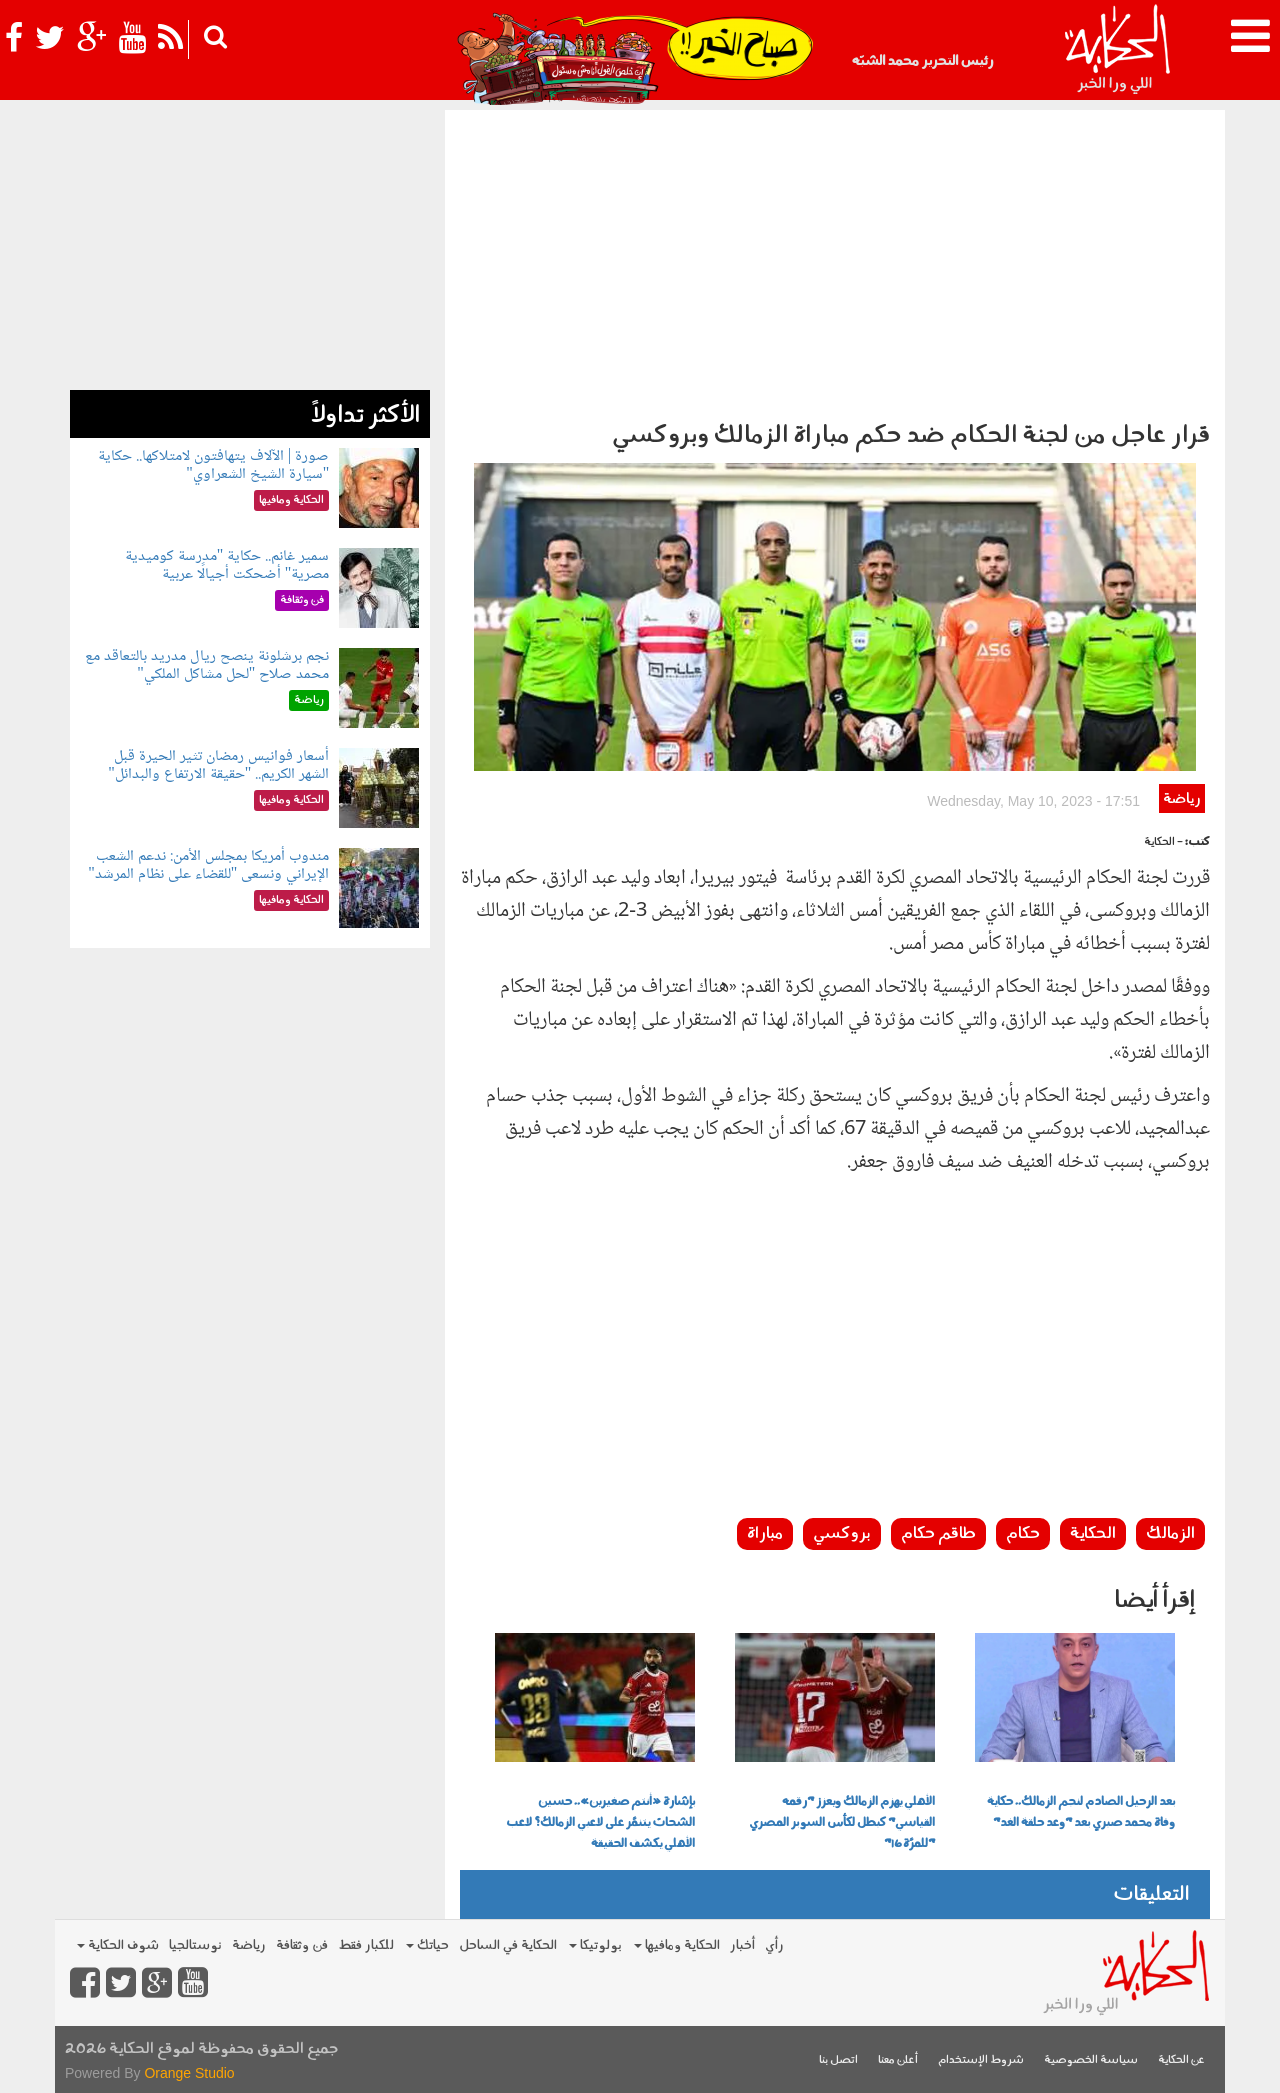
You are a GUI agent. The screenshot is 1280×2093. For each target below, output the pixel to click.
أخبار (742, 1945)
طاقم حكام (938, 1534)
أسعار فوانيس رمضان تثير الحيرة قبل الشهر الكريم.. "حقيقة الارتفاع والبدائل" (218, 765)
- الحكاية (1163, 842)
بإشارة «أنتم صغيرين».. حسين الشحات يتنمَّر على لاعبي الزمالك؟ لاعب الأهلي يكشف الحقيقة (600, 1823)
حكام (1023, 1534)
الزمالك (1170, 1534)
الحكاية (1093, 1534)
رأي (774, 1945)
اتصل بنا (838, 2060)
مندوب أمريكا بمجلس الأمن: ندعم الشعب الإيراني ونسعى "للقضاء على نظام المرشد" (208, 865)
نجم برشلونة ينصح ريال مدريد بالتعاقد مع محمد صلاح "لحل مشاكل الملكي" (207, 665)
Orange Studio (189, 2073)
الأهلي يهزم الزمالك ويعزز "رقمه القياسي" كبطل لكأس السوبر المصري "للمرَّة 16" (842, 1823)
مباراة (765, 1534)
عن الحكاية (1181, 2060)
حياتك (427, 1945)
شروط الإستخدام (981, 2060)
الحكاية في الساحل (508, 1945)
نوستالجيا (195, 1945)
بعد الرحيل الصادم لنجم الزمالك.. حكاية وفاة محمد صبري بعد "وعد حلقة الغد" (1081, 1812)
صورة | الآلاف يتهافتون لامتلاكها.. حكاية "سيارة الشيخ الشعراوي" (213, 465)
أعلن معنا (898, 2060)
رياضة (1181, 799)
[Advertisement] (835, 260)
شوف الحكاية (118, 1945)
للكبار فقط (366, 1945)
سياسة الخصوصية (1091, 2060)
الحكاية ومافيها (677, 1945)
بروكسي (842, 1534)
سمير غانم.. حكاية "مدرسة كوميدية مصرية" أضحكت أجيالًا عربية (227, 565)
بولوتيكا (595, 1945)
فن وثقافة (302, 1945)
